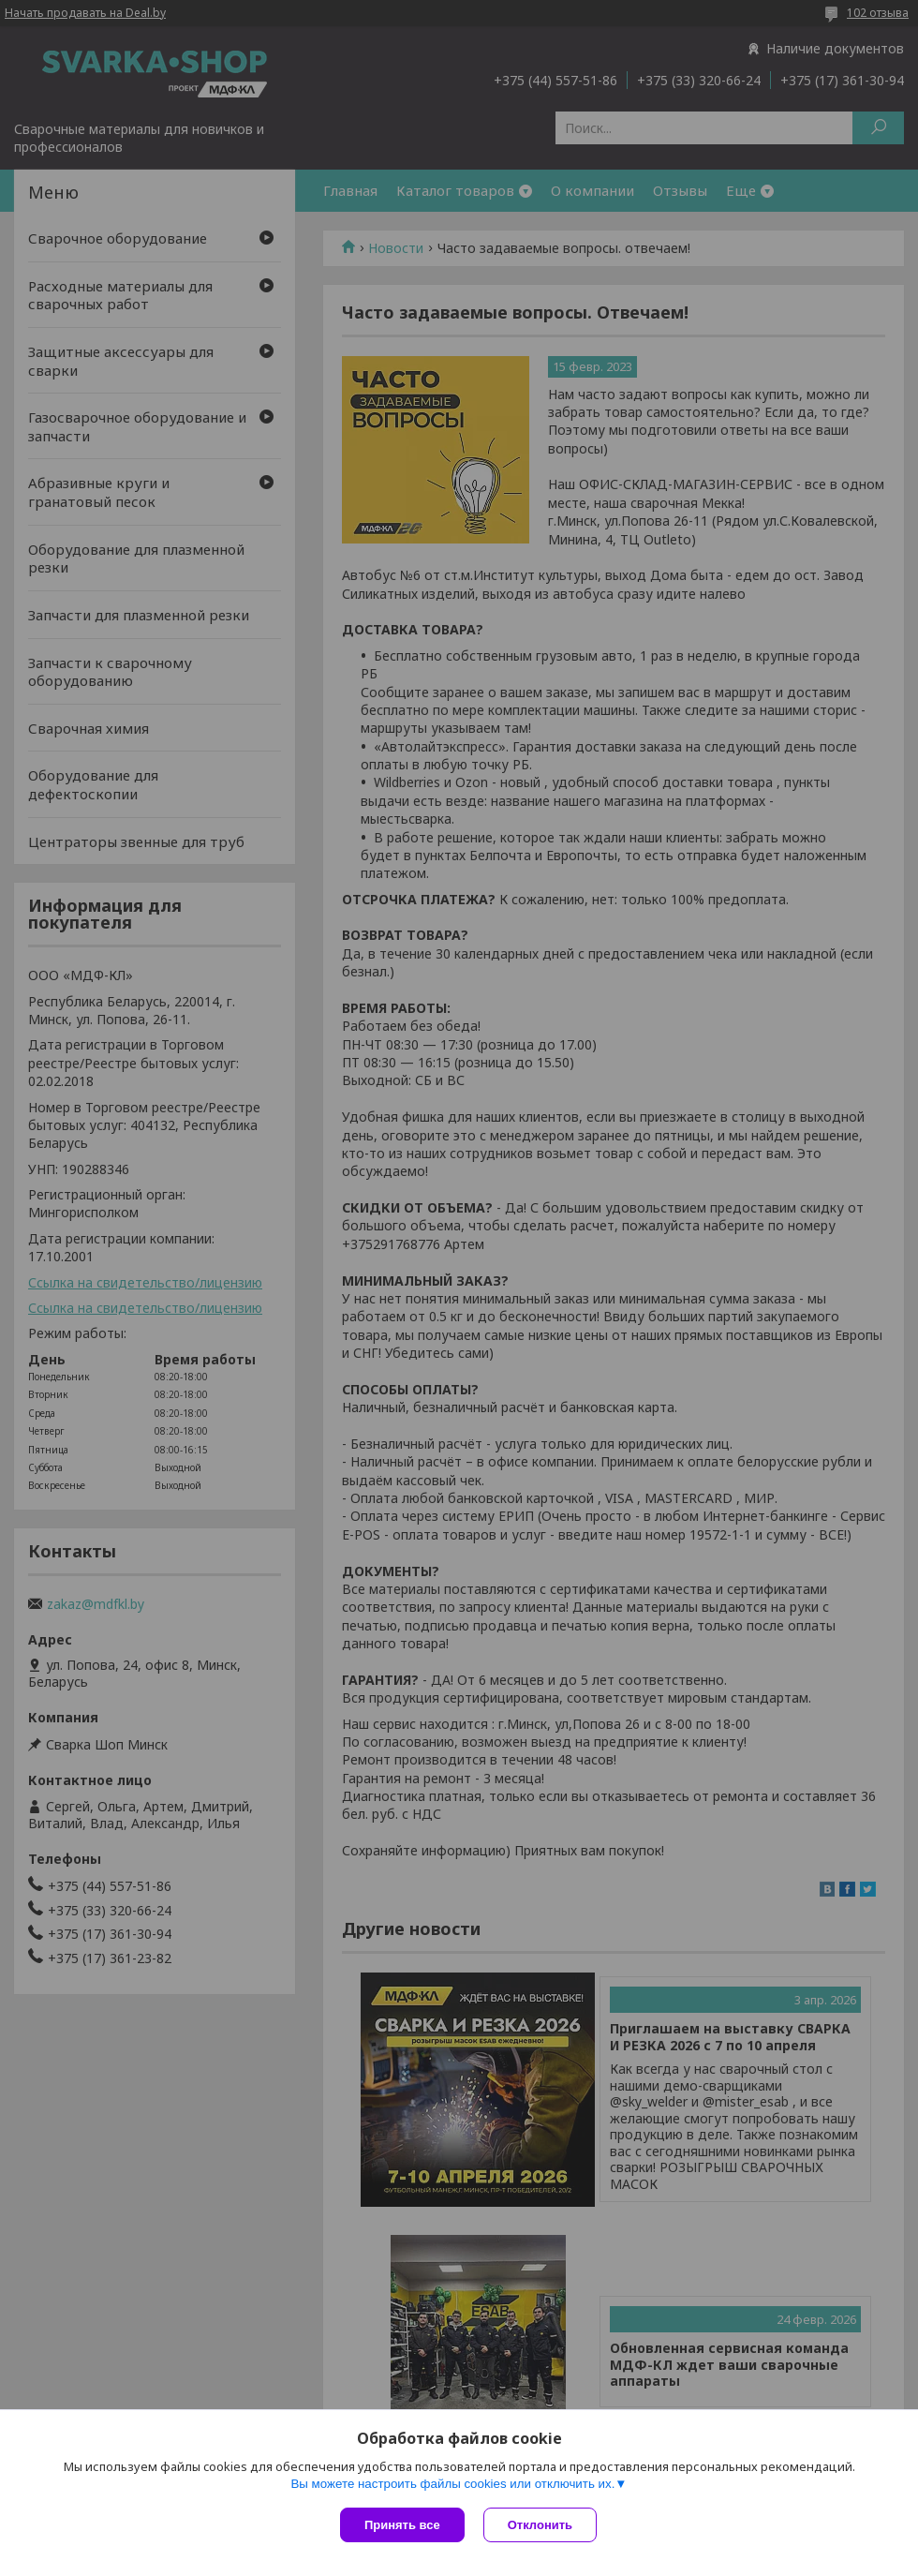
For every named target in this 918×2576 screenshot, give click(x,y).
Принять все (402, 2525)
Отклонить (540, 2525)
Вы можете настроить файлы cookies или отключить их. (452, 2484)
